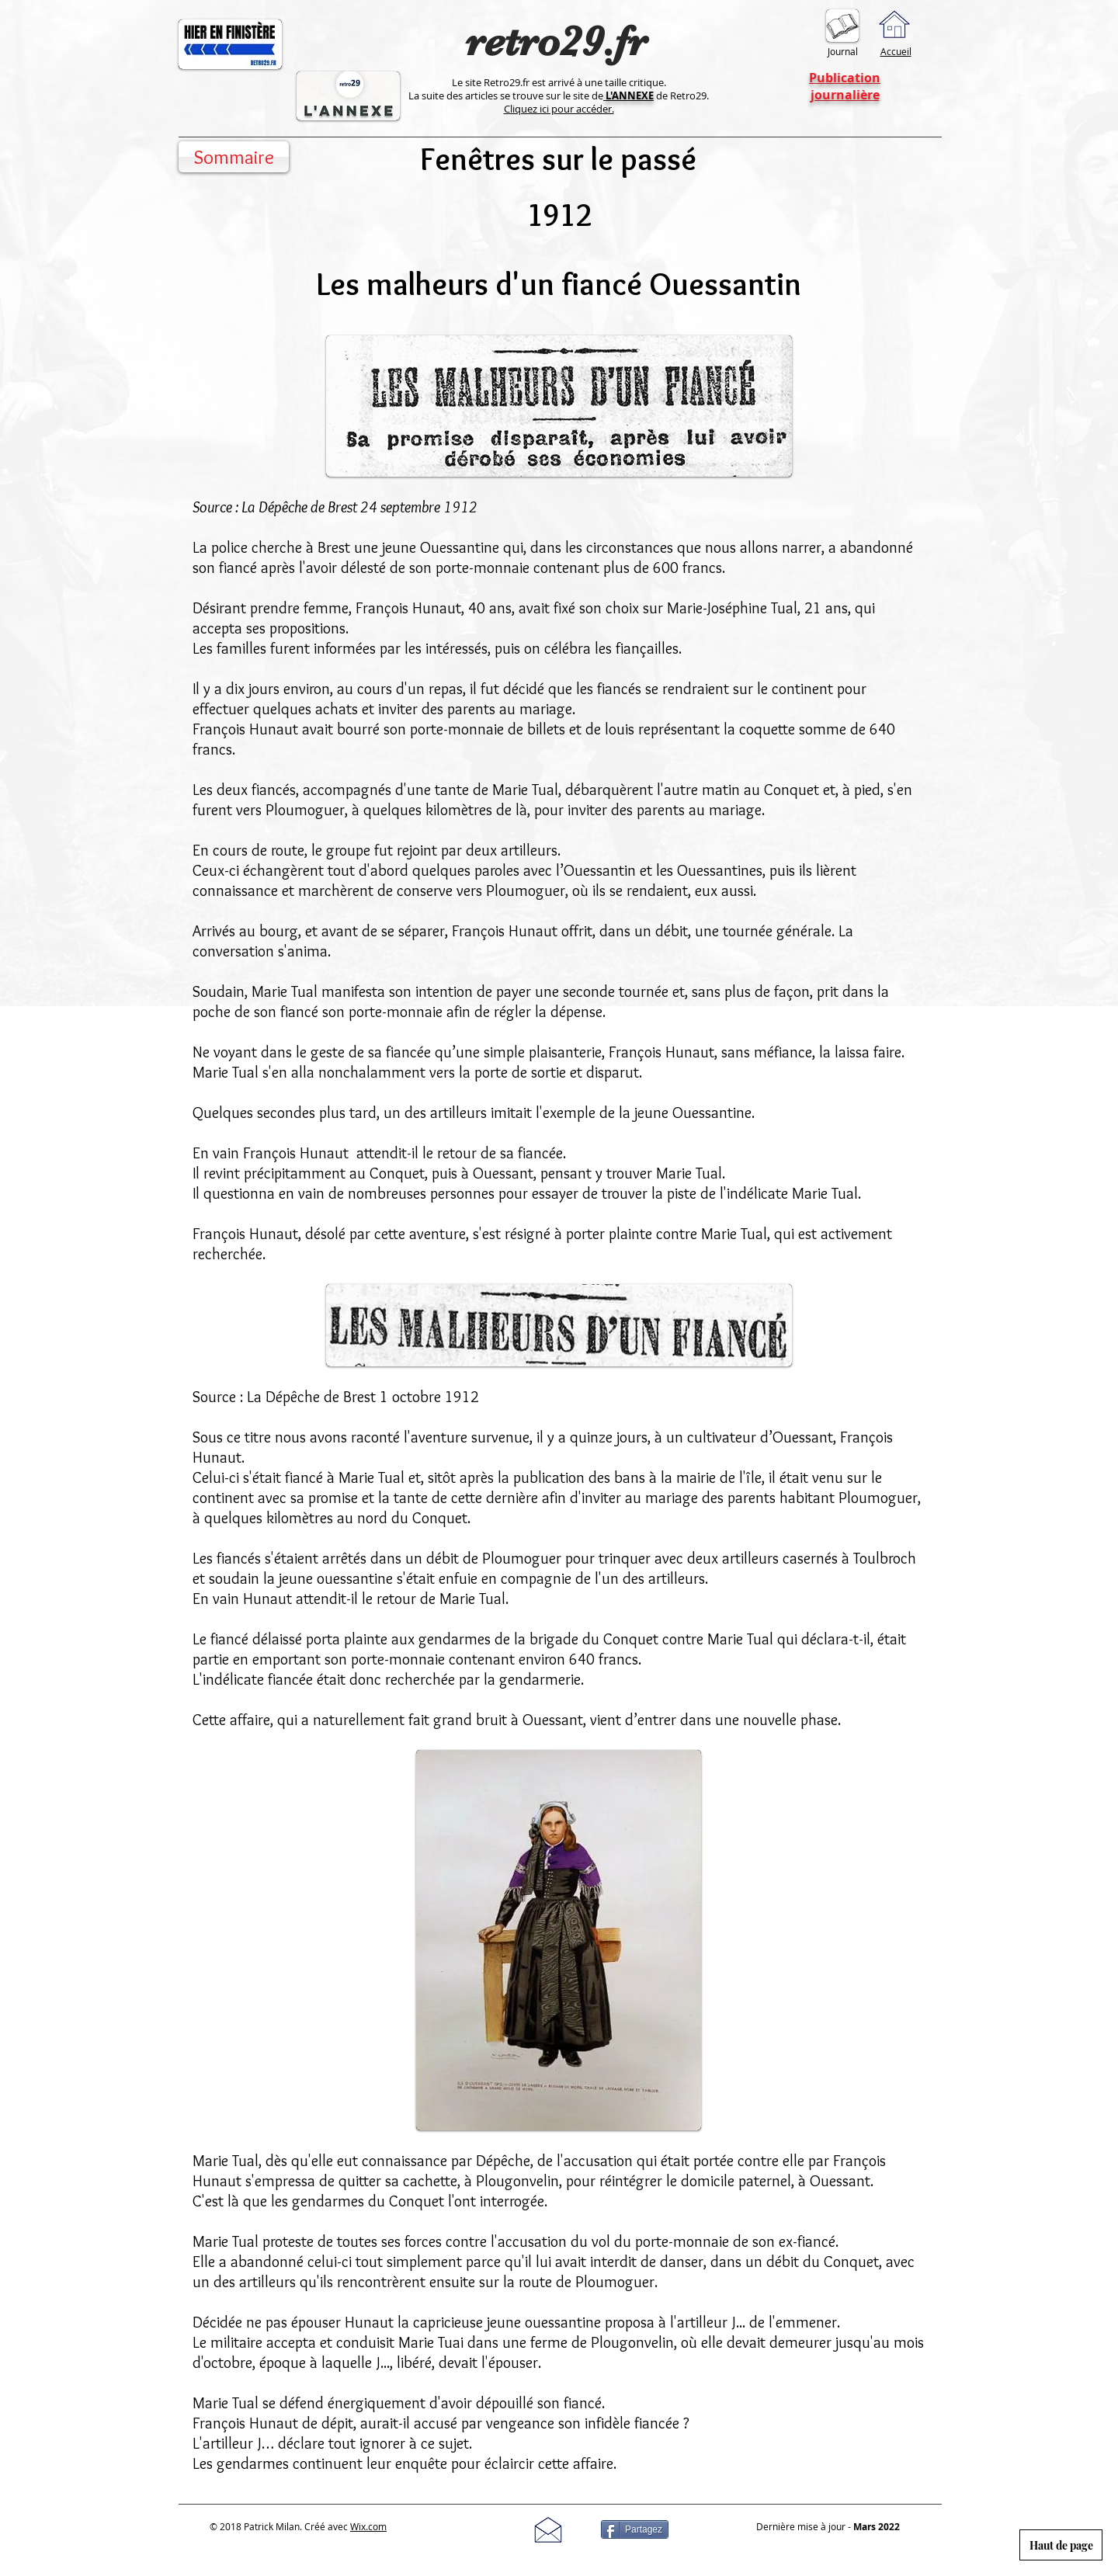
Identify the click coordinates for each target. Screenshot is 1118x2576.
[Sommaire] (234, 156)
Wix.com (368, 2526)
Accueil (895, 51)
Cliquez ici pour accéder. (559, 109)
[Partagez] (634, 2529)
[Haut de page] (1060, 2544)
